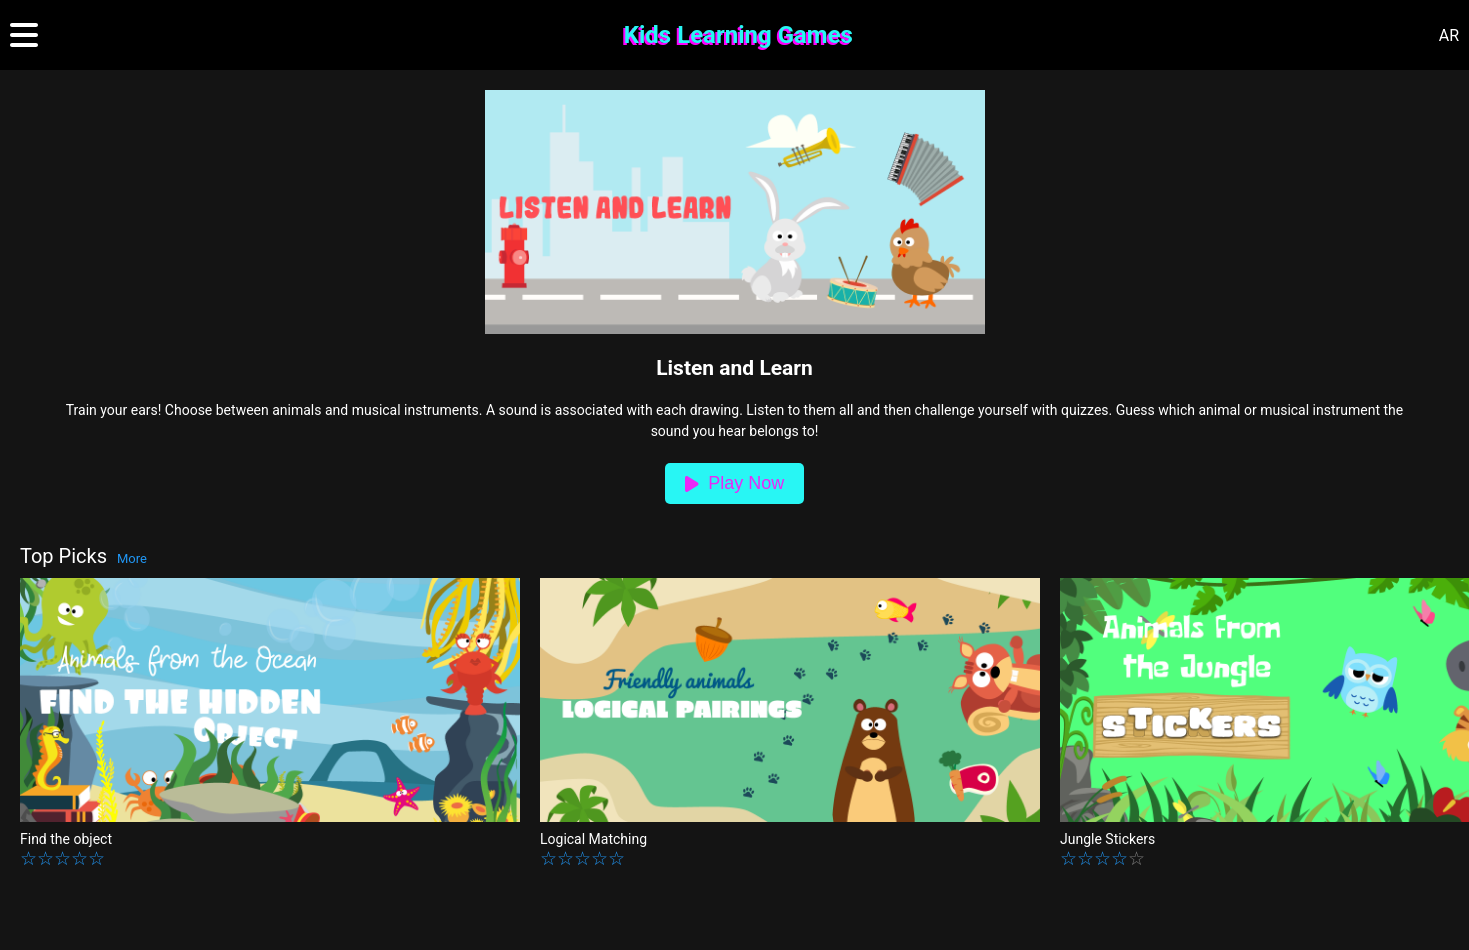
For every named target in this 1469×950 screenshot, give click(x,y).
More (132, 558)
